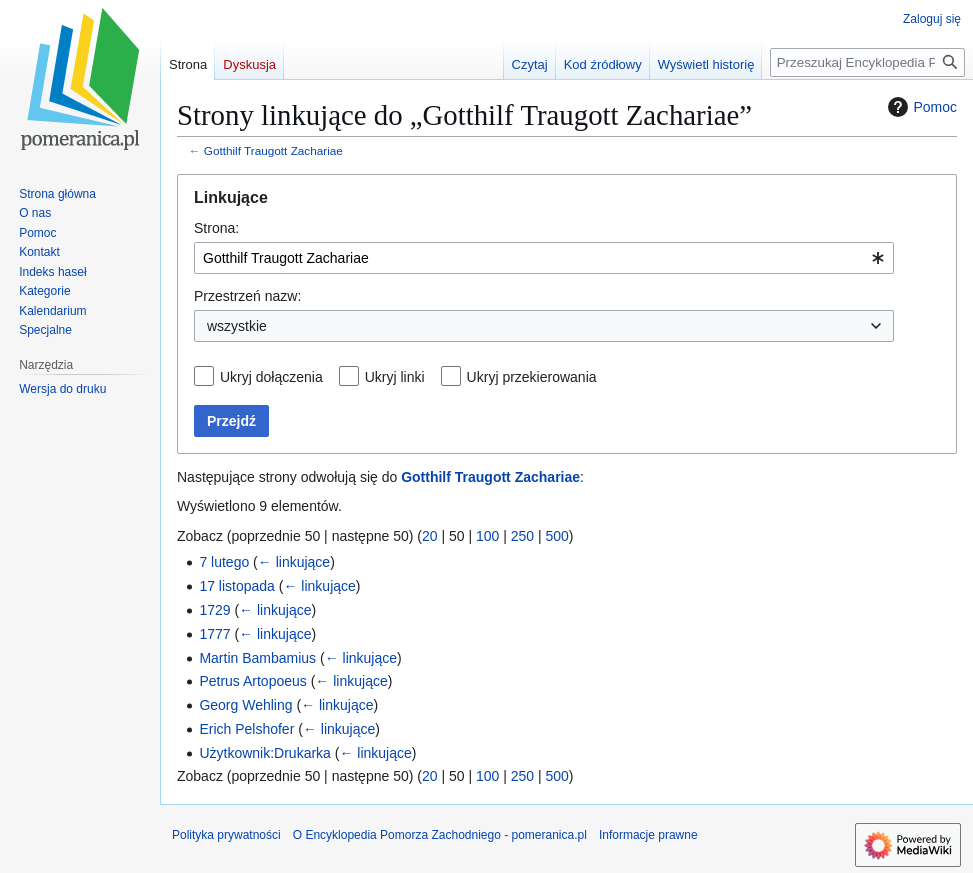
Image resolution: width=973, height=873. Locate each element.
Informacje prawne (648, 835)
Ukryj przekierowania (532, 377)
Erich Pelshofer (246, 729)
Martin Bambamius (257, 658)
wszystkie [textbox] (237, 326)
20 (430, 536)
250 (522, 536)
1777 (214, 634)
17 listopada (237, 586)
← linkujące (294, 562)
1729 (214, 610)
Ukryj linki (395, 377)
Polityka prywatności (226, 835)
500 (557, 536)
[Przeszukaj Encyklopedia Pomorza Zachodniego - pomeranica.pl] (867, 62)
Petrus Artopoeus (252, 681)
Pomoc (920, 107)
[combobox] (544, 258)
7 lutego (224, 562)
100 (487, 536)
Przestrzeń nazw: (247, 296)
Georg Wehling (245, 705)
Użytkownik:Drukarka (264, 753)
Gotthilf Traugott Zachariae (273, 150)
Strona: (216, 228)
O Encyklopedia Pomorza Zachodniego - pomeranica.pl (440, 835)
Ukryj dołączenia (271, 377)
